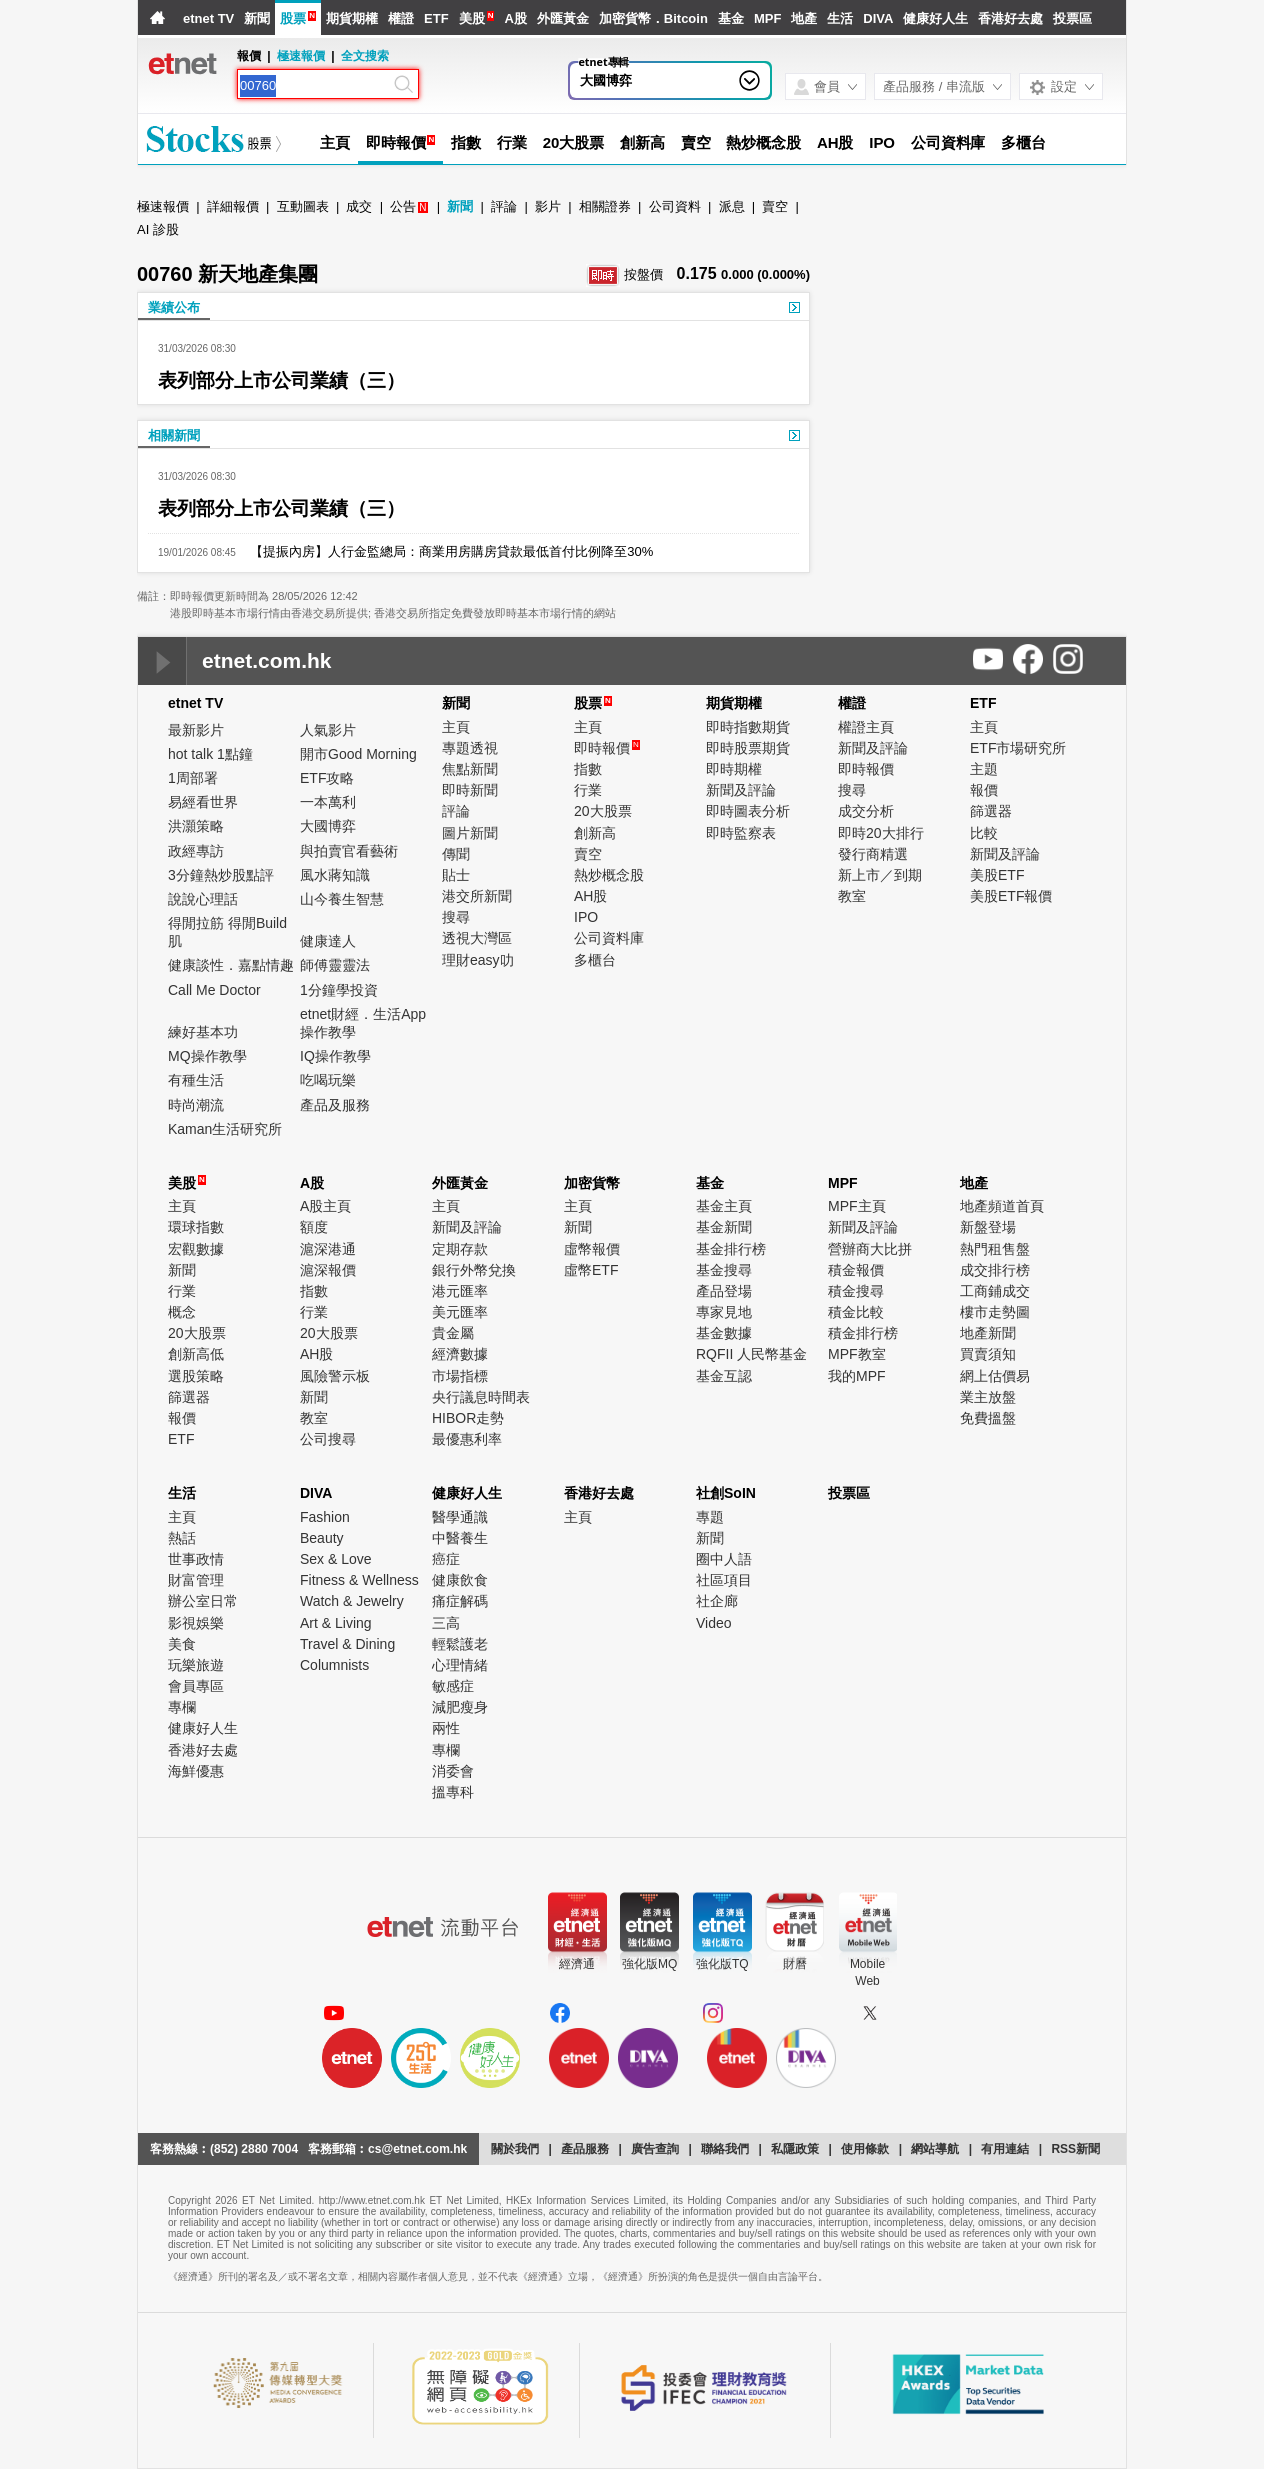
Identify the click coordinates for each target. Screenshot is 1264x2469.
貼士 (456, 875)
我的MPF (857, 1376)
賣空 (696, 142)
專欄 (182, 1707)
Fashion (325, 1517)
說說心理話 (203, 899)
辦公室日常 (203, 1601)
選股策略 (196, 1376)
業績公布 (174, 307)
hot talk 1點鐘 (210, 754)
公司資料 (675, 206)
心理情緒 (460, 1665)
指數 (466, 142)
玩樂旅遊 (196, 1665)
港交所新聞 (477, 896)
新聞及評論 (741, 790)
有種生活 (196, 1080)
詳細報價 (233, 206)
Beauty (322, 1538)
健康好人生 (935, 18)
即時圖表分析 (748, 811)
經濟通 (577, 1964)
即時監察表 (741, 833)
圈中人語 (724, 1559)
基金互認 (724, 1376)
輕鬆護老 (460, 1644)
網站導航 (935, 2149)
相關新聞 (174, 435)
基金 (731, 18)
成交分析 (866, 811)
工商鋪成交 (995, 1291)
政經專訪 (196, 851)
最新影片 (196, 730)
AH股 (835, 142)
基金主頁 (724, 1206)
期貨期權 (352, 18)
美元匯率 (460, 1312)
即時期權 (734, 769)
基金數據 (724, 1333)
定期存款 (460, 1249)
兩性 (446, 1728)
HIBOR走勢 (468, 1418)
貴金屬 (453, 1333)
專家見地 (724, 1312)
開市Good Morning (358, 754)
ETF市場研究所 (1018, 748)
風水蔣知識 (335, 875)
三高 (446, 1623)
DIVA (878, 18)
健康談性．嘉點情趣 (231, 965)
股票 (293, 18)
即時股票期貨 (748, 748)
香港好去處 (1010, 18)
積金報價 (856, 1270)
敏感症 (453, 1686)
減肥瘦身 (460, 1707)
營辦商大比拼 (870, 1249)
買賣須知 (988, 1354)
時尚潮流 (196, 1105)
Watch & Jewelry (352, 1601)
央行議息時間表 (481, 1397)
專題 (710, 1517)
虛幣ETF (591, 1270)
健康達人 (328, 941)
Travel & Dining (347, 1644)
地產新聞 (988, 1333)
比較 (984, 833)
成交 (359, 206)
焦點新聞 (470, 769)
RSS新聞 (1075, 2149)
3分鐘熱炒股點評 (221, 875)
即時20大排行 (881, 833)
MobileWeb (867, 1972)
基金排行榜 (731, 1249)
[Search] (315, 86)
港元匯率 (460, 1291)
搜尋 (456, 917)
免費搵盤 (988, 1418)
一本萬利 (328, 802)
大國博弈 (328, 826)
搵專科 (453, 1792)
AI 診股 (158, 229)
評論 (504, 206)
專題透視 (470, 748)
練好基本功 (203, 1032)
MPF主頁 (857, 1206)
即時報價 (396, 142)
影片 (548, 206)
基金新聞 (724, 1227)
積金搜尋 (856, 1291)
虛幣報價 (592, 1249)
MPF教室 (857, 1354)
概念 (182, 1312)
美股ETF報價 (1011, 896)
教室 (852, 896)
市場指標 (460, 1376)
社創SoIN (726, 1493)
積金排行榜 (863, 1333)
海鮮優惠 (196, 1771)
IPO (882, 142)
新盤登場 (988, 1227)
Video (714, 1623)
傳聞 (456, 854)
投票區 (1072, 18)
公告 (403, 206)
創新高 (642, 142)
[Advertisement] (975, 350)
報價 (984, 790)
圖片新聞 (470, 833)
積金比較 (856, 1312)
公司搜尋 (328, 1439)
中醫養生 (460, 1538)
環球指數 (196, 1227)
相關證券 (605, 206)
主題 (984, 769)
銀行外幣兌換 (474, 1270)
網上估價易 (995, 1376)
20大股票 (573, 142)
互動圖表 (303, 206)
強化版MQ (649, 1964)
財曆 (795, 1964)
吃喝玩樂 (328, 1080)
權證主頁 (866, 727)
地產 (804, 18)
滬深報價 (328, 1270)
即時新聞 (470, 790)
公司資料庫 (948, 142)
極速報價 (301, 56)
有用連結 (1005, 2149)
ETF (436, 18)
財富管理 (196, 1580)
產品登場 (724, 1291)
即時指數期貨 (748, 727)
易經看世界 (203, 802)
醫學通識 (460, 1517)
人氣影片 (328, 730)
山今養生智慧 (342, 899)
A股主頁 (325, 1206)
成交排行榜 (995, 1270)
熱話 (182, 1538)
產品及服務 (335, 1105)
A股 (515, 18)
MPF (767, 18)
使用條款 (865, 2149)
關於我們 (515, 2149)
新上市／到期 (880, 875)
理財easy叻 (478, 960)
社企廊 (717, 1601)
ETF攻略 (327, 778)
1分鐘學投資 (339, 990)
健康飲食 (460, 1580)
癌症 (446, 1559)
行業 (512, 142)
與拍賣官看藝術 (349, 851)
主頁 (335, 142)
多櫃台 (1023, 142)
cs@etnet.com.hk (417, 2149)
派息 (732, 206)
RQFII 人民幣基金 (751, 1354)
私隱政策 (795, 2149)
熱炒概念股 (763, 142)
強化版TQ (722, 1964)
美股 (472, 18)
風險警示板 (335, 1376)
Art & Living (336, 1623)
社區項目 (724, 1580)
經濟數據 (460, 1354)
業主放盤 (988, 1397)
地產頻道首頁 (1002, 1206)
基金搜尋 (724, 1270)
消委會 (453, 1771)
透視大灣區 (477, 938)
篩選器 (991, 811)
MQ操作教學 (207, 1056)
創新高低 (196, 1354)
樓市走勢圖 (995, 1312)
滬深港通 (328, 1249)
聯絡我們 (725, 2149)
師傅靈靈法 (335, 965)
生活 (840, 18)
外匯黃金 (563, 18)
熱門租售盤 (995, 1249)
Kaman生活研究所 (225, 1129)
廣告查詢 (655, 2149)
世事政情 (196, 1559)
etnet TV (208, 18)
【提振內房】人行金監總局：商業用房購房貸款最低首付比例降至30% (444, 551)
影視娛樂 (196, 1623)
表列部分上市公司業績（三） (281, 380)
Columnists (334, 1665)
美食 (182, 1644)
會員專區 (196, 1686)
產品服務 (585, 2149)
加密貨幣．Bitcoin (653, 18)
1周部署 (193, 778)
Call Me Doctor (214, 990)
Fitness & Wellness (359, 1580)
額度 (314, 1227)
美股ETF (997, 875)
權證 (401, 18)
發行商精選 (873, 854)
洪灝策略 (196, 826)
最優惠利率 (467, 1439)
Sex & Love (336, 1559)
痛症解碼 (460, 1601)
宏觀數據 (196, 1249)
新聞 (257, 18)
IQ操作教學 (335, 1056)
